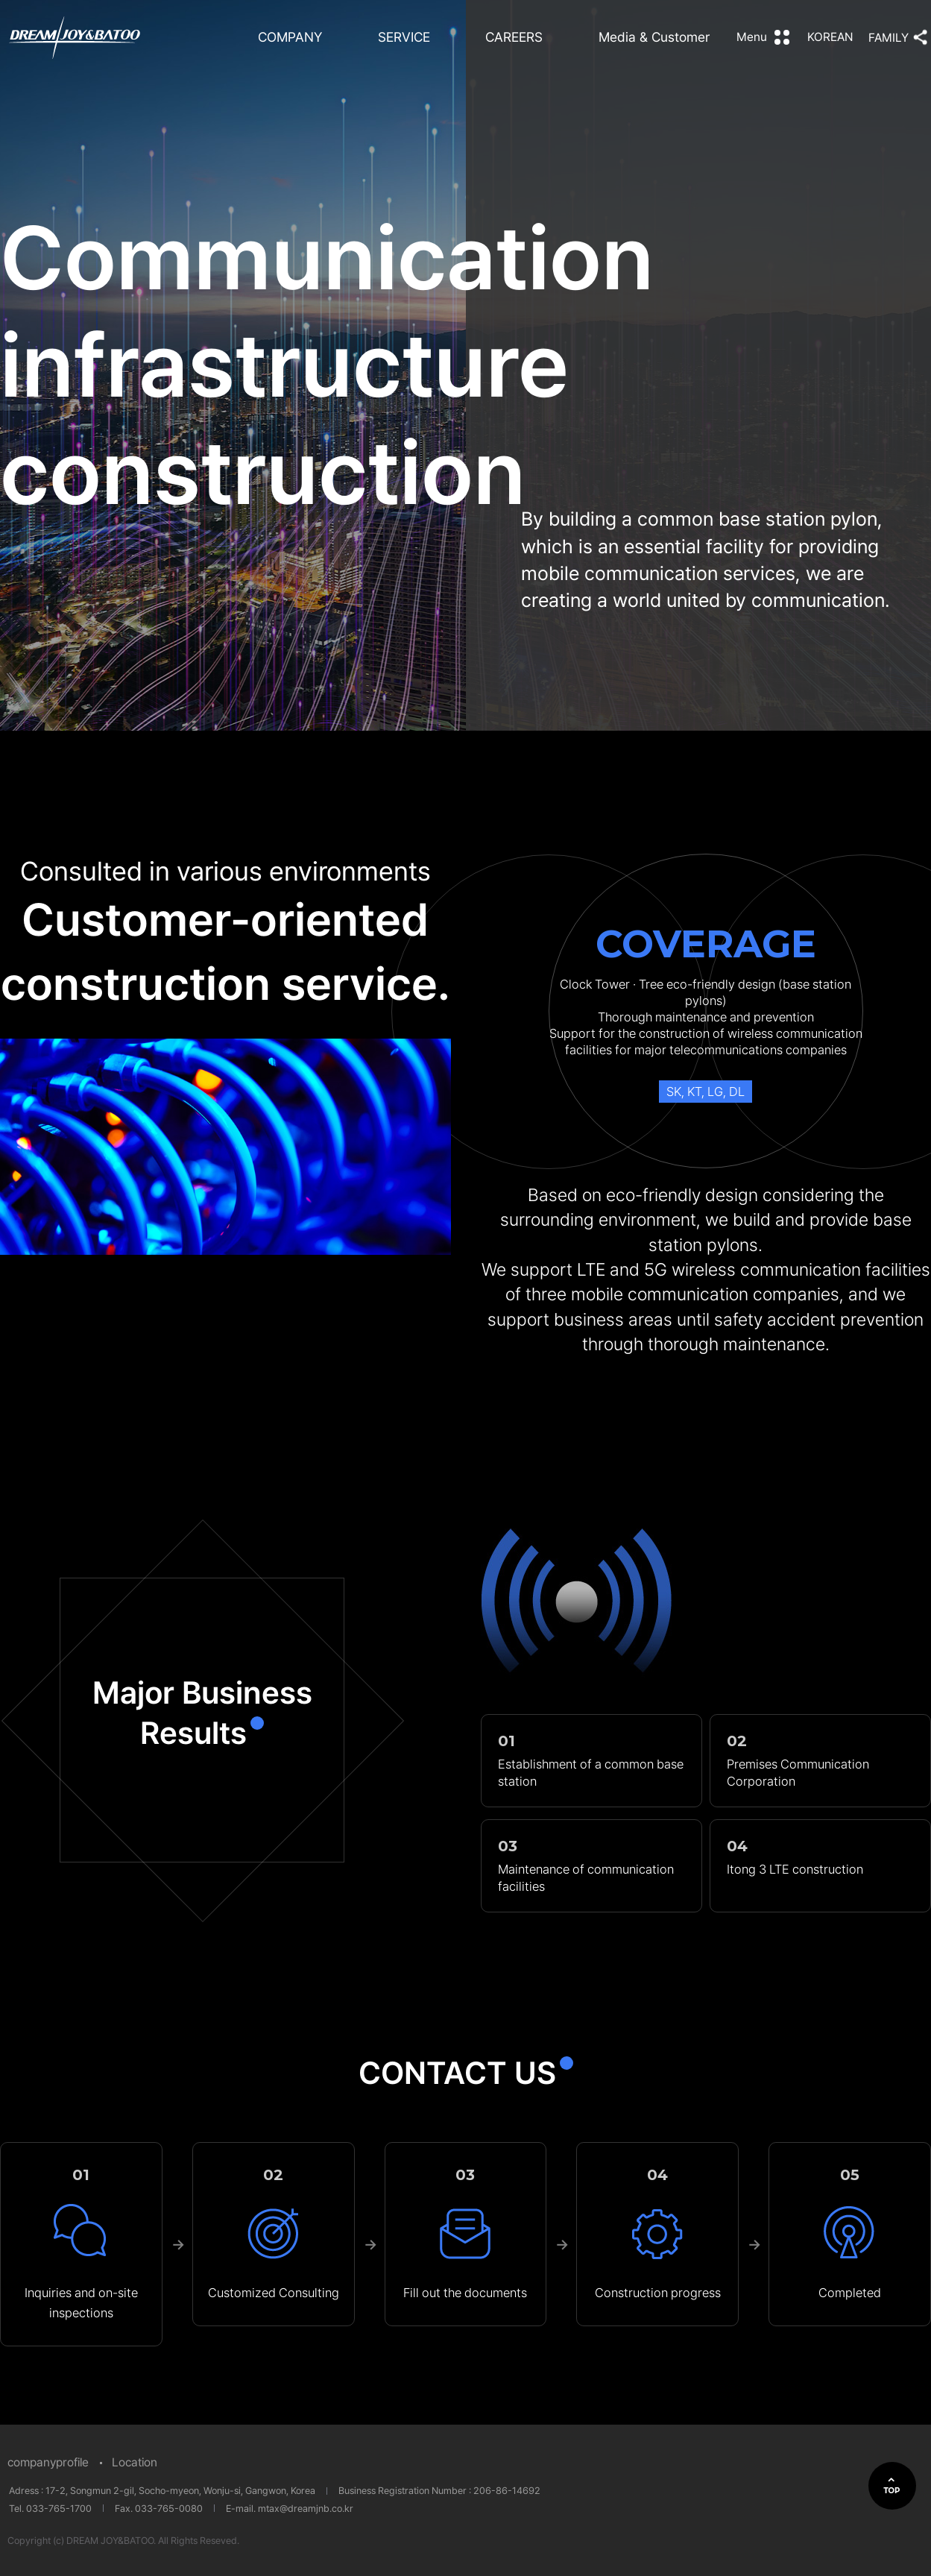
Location (134, 2462)
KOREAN (830, 37)
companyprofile (48, 2462)
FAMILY (888, 38)
